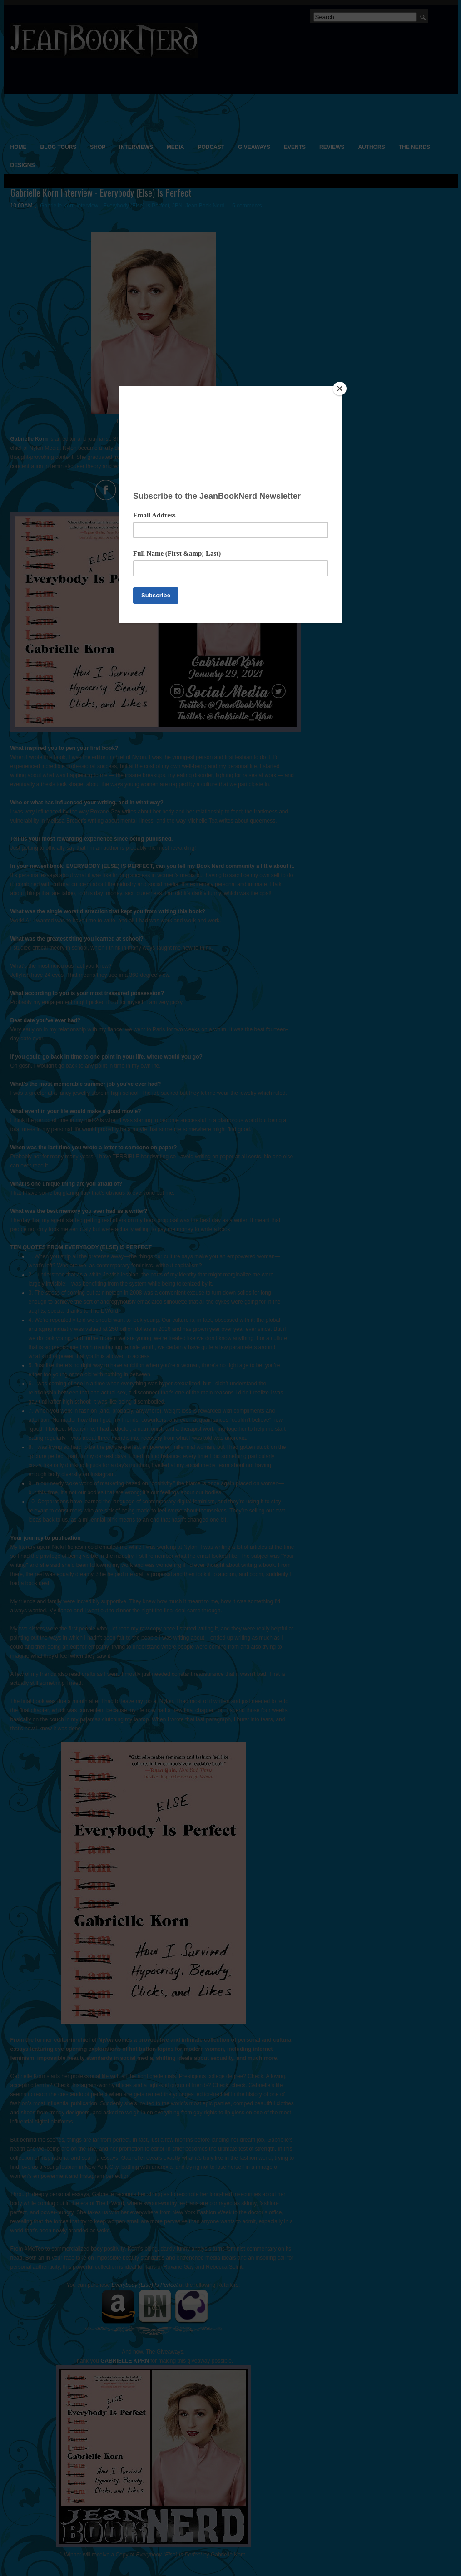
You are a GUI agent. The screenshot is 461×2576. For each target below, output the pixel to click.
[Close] (340, 388)
